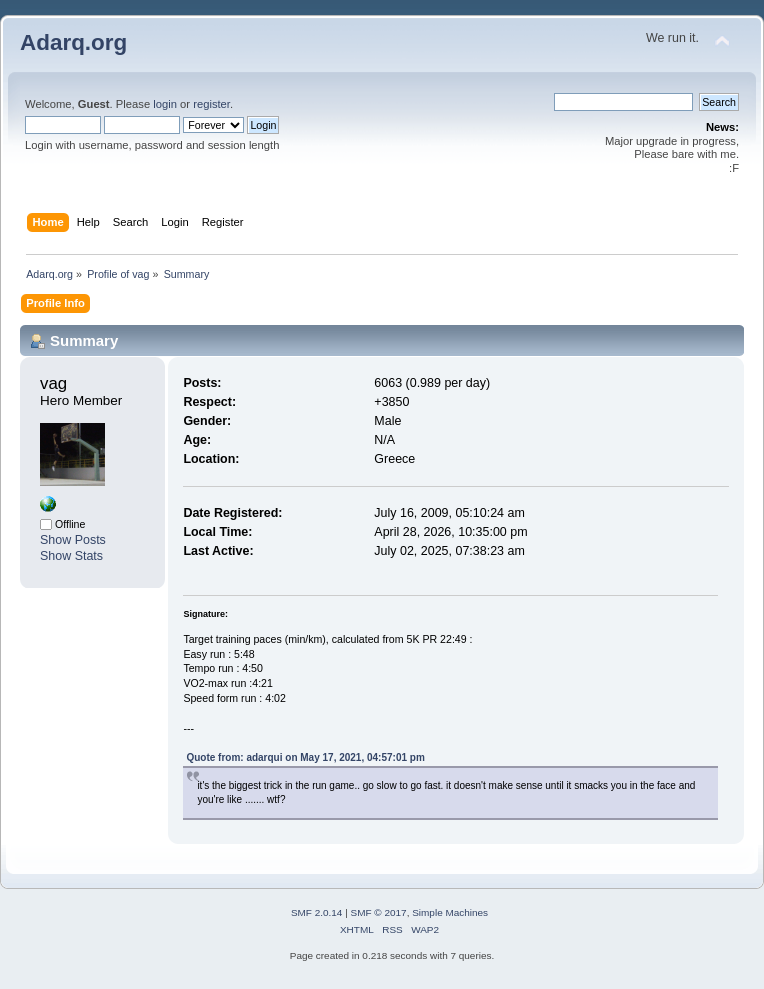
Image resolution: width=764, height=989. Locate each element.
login (165, 104)
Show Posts (73, 540)
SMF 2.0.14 (317, 912)
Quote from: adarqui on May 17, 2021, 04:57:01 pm (305, 757)
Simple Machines (450, 912)
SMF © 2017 (379, 912)
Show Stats (71, 556)
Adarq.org (73, 42)
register (211, 104)
